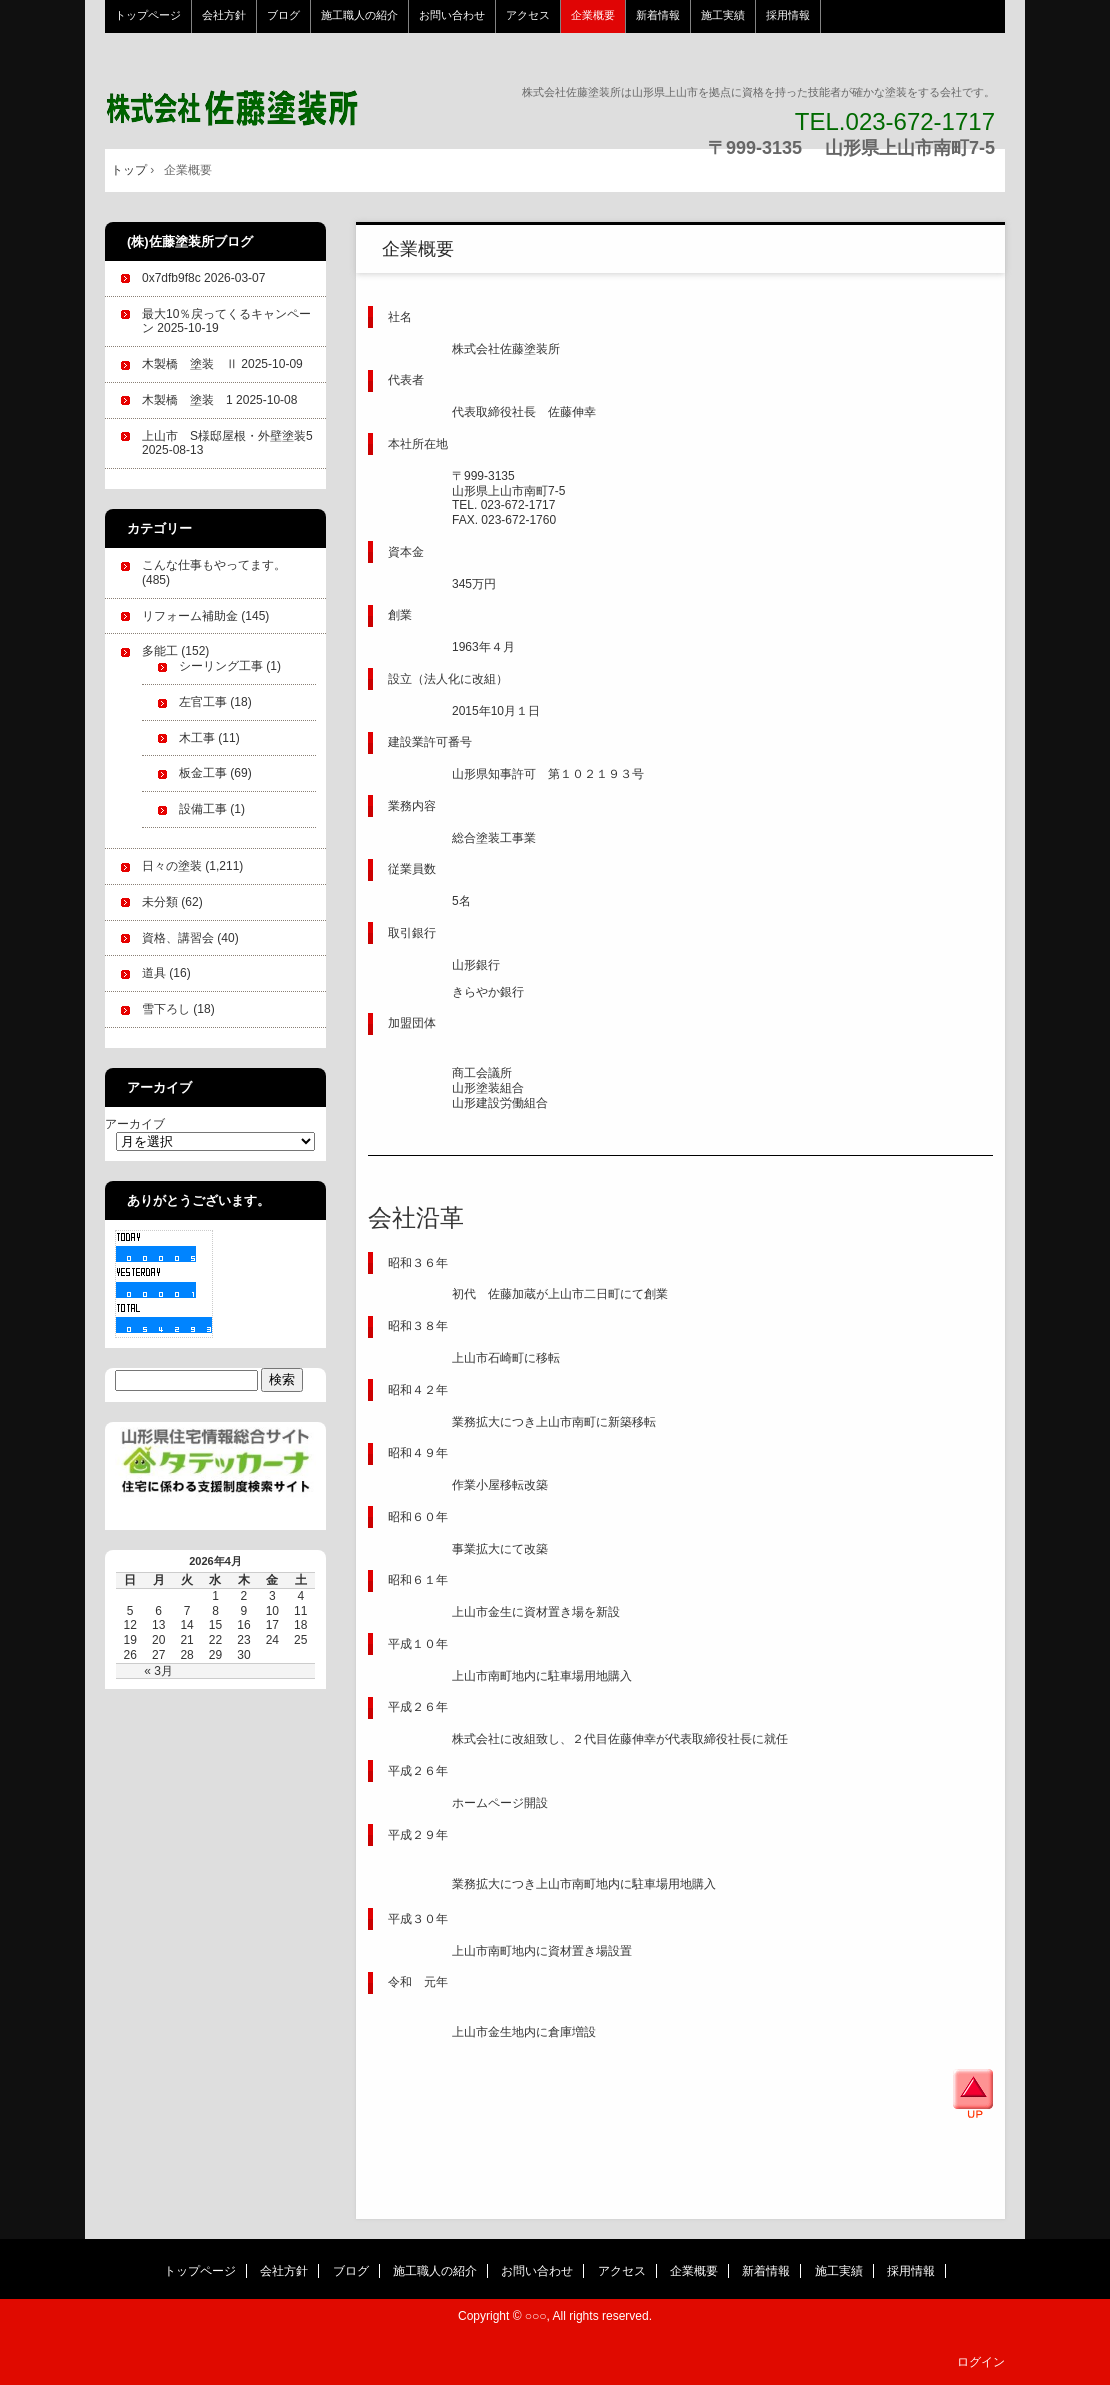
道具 (154, 973)
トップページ (148, 15)
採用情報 (788, 15)
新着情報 (658, 15)
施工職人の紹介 (359, 15)
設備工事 (203, 809)
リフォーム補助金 (190, 616)
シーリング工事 (221, 666)
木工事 (197, 738)
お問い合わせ (452, 15)
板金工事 (203, 773)
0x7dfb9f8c (171, 278)
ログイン (981, 2362)
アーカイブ (135, 1124)
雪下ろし (166, 1009)
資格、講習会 (178, 938)
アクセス (528, 15)
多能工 (160, 651)
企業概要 (593, 15)
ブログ (283, 15)
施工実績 (723, 15)
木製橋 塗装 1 (187, 400)
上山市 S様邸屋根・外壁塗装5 (227, 436)
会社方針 (224, 15)
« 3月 (158, 1671)
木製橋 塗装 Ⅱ (190, 364)
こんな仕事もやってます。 (214, 565)
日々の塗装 (172, 866)
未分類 (160, 902)
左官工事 (203, 702)
